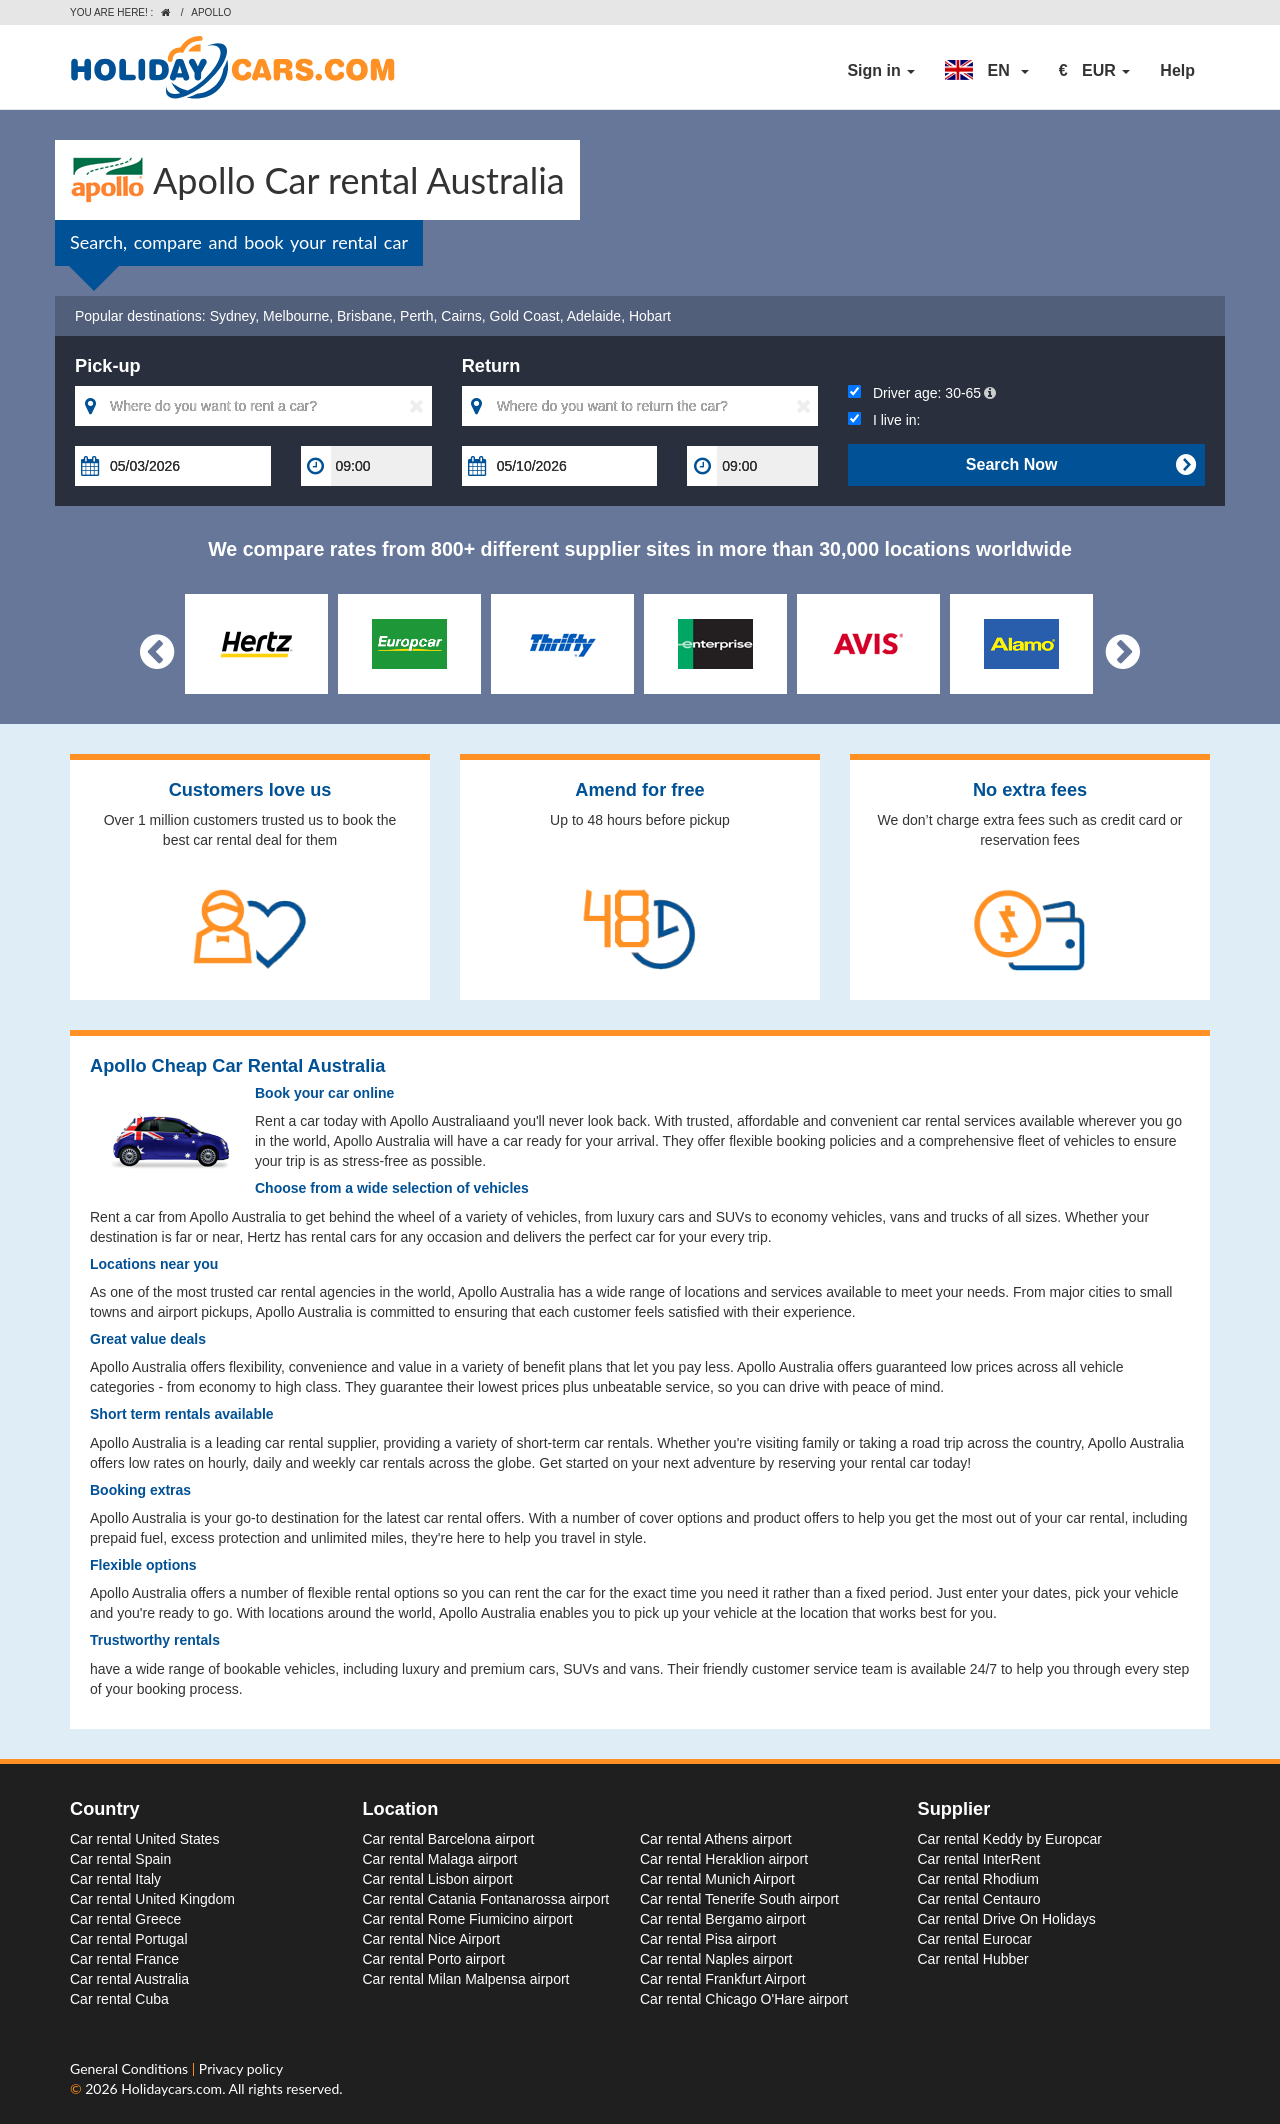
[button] (987, 71)
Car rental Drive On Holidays (1007, 1919)
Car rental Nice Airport (432, 1939)
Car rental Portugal (129, 1939)
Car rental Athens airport (716, 1839)
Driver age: (922, 393)
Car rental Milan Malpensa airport (466, 1979)
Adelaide (594, 316)
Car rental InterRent (979, 1859)
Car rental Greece (125, 1919)
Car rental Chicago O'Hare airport (744, 1999)
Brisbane (364, 316)
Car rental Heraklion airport (724, 1859)
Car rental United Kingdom (152, 1899)
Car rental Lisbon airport (438, 1879)
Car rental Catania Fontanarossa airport (486, 1899)
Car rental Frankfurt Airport (723, 1979)
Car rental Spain (120, 1859)
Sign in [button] (881, 70)
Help (1177, 70)
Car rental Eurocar (975, 1939)
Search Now (1080, 465)
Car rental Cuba (119, 1999)
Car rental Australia (129, 1979)
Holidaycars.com (171, 2088)
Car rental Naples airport (716, 1959)
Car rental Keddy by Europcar (1010, 1839)
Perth (416, 316)
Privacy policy (241, 2068)
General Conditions (131, 2068)
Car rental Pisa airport (708, 1939)
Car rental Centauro (979, 1899)
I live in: (884, 420)
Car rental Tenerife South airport (739, 1899)
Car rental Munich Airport (717, 1879)
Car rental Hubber (973, 1959)
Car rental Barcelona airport (449, 1839)
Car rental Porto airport (434, 1959)
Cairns (461, 316)
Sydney (233, 316)
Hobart (650, 316)
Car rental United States (144, 1839)
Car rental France (124, 1959)
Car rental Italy (115, 1879)
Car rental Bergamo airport (723, 1919)
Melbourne (296, 316)
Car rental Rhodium (978, 1879)
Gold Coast (525, 316)
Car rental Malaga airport (440, 1859)
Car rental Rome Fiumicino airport (468, 1919)
